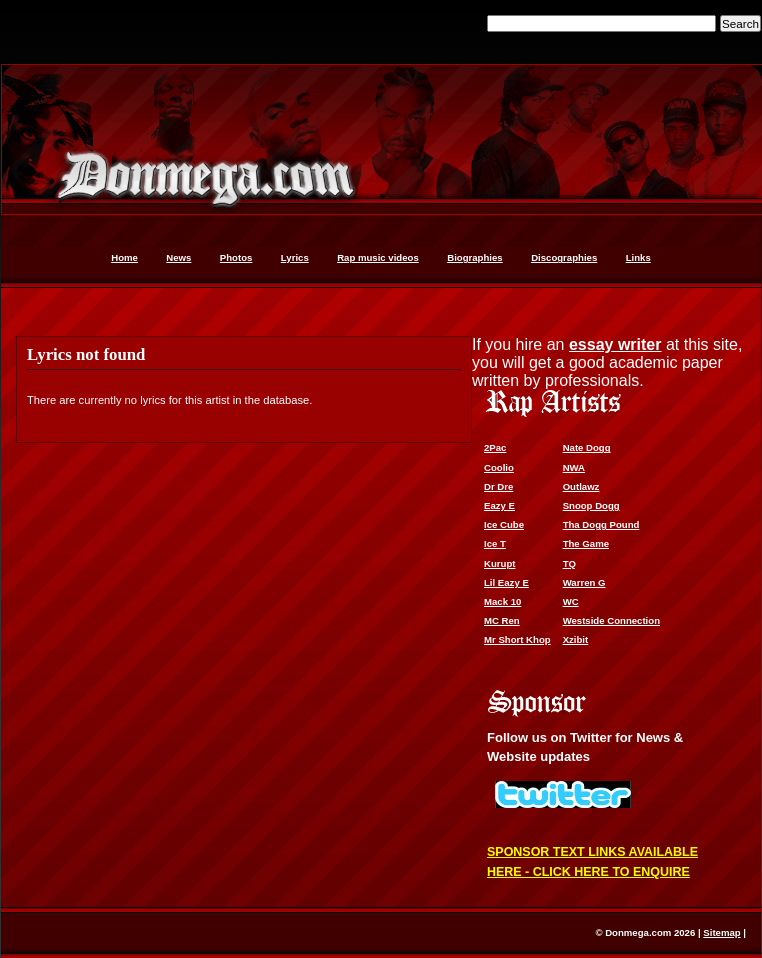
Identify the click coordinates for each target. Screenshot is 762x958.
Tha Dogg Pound (601, 524)
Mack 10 (502, 601)
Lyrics (295, 257)
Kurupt (499, 563)
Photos (236, 257)
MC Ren (502, 620)
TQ (569, 563)
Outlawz (581, 486)
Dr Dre (498, 486)
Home (124, 257)
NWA (574, 467)
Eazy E (499, 505)
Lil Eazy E (506, 582)
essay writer (615, 344)
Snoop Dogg (591, 505)
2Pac (495, 447)
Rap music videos (378, 257)
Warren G (584, 582)
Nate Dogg (587, 447)
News (178, 257)
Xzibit (576, 639)
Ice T (495, 543)
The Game (586, 543)
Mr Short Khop (517, 639)
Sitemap (721, 932)
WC (571, 601)
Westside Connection (611, 620)
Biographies (474, 257)
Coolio (499, 467)
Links (638, 257)
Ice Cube (504, 524)
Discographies (564, 257)
